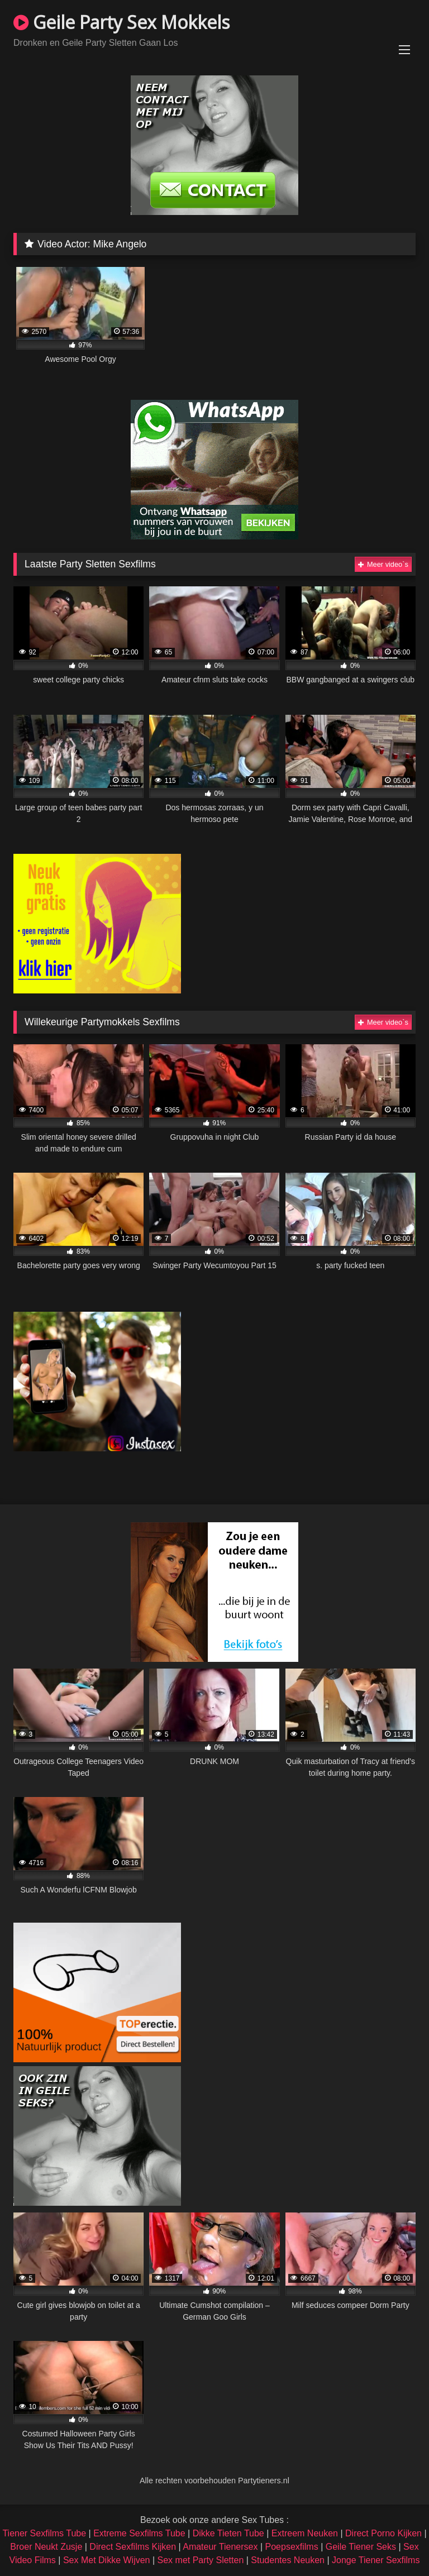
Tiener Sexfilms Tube (44, 2533)
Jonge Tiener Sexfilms (376, 2560)
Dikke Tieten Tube (228, 2533)
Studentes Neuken (288, 2560)
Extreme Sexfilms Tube (139, 2533)
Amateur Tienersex (220, 2546)
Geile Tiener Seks (361, 2546)
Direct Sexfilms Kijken (132, 2546)
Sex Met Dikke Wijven (106, 2560)
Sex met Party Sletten (201, 2560)
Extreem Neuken (304, 2533)
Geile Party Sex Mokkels (121, 22)
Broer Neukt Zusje (46, 2546)
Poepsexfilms (291, 2546)
